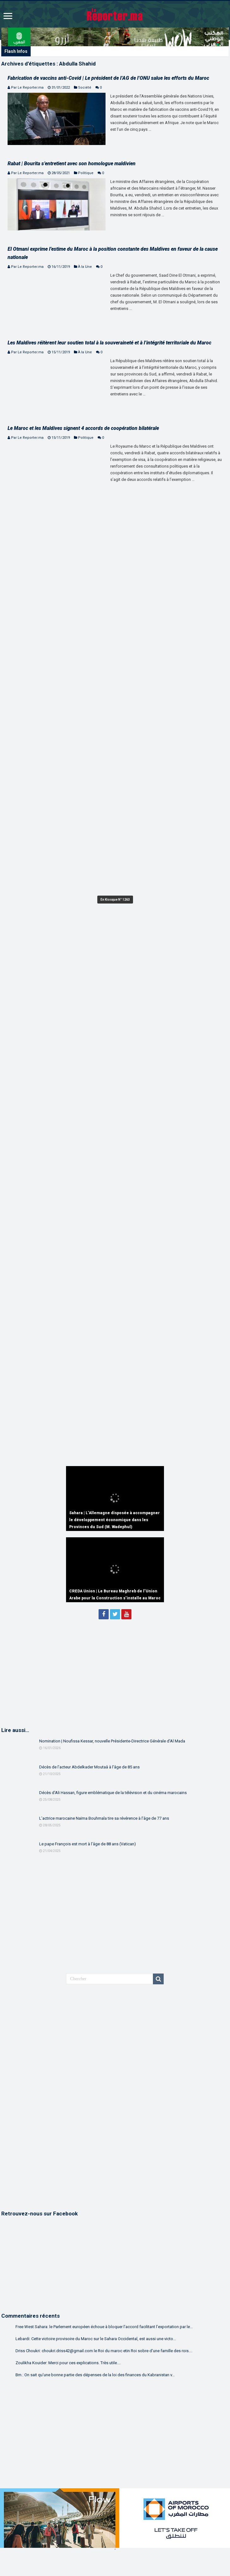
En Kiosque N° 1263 (115, 899)
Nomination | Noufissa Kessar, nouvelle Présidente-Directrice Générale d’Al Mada (112, 1741)
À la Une (85, 267)
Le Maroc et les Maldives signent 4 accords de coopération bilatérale (83, 428)
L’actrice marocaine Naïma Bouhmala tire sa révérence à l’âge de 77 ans (104, 1818)
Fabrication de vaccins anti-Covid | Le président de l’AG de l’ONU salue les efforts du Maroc (108, 78)
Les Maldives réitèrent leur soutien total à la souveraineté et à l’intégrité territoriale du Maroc (109, 343)
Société (84, 87)
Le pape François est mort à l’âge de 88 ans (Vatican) (87, 1844)
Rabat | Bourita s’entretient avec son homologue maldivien (72, 164)
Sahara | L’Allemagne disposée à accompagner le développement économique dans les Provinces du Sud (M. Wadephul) (114, 1520)
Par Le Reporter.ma (27, 87)
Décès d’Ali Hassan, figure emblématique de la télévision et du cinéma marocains (113, 1792)
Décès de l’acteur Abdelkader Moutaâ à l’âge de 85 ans (89, 1767)
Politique (86, 173)
